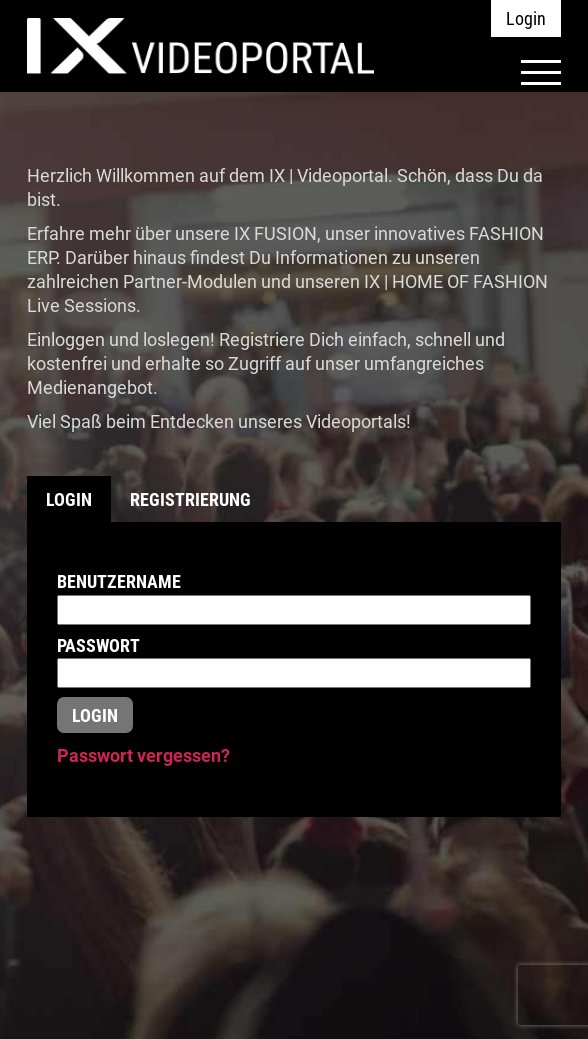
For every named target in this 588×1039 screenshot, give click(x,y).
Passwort (98, 645)
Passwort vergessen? (143, 755)
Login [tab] (69, 499)
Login (526, 18)
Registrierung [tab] (190, 499)
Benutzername (119, 581)
